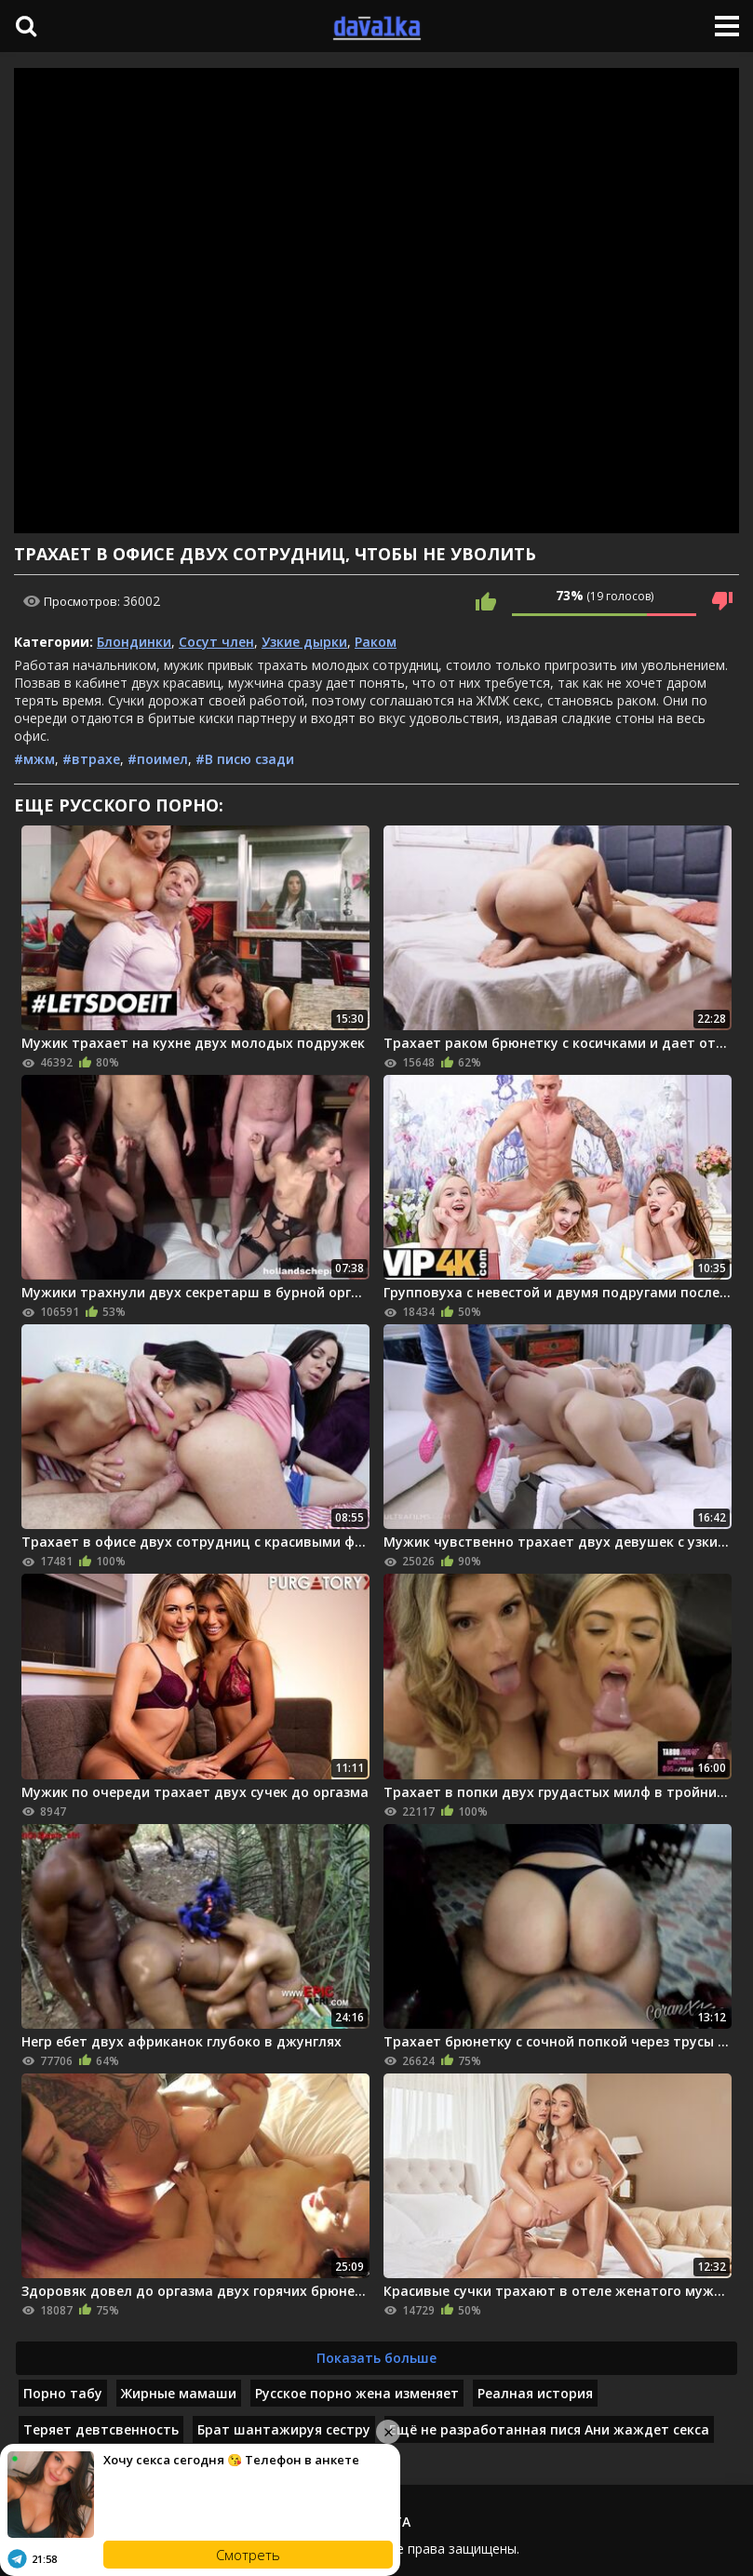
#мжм (34, 759)
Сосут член (216, 642)
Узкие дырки (304, 642)
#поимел (158, 759)
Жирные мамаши (178, 2393)
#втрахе (91, 759)
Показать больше (376, 2358)
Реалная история (535, 2393)
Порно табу (62, 2393)
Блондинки (134, 642)
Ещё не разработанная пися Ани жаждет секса (549, 2429)
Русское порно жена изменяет (357, 2393)
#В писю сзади (244, 759)
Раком (376, 642)
